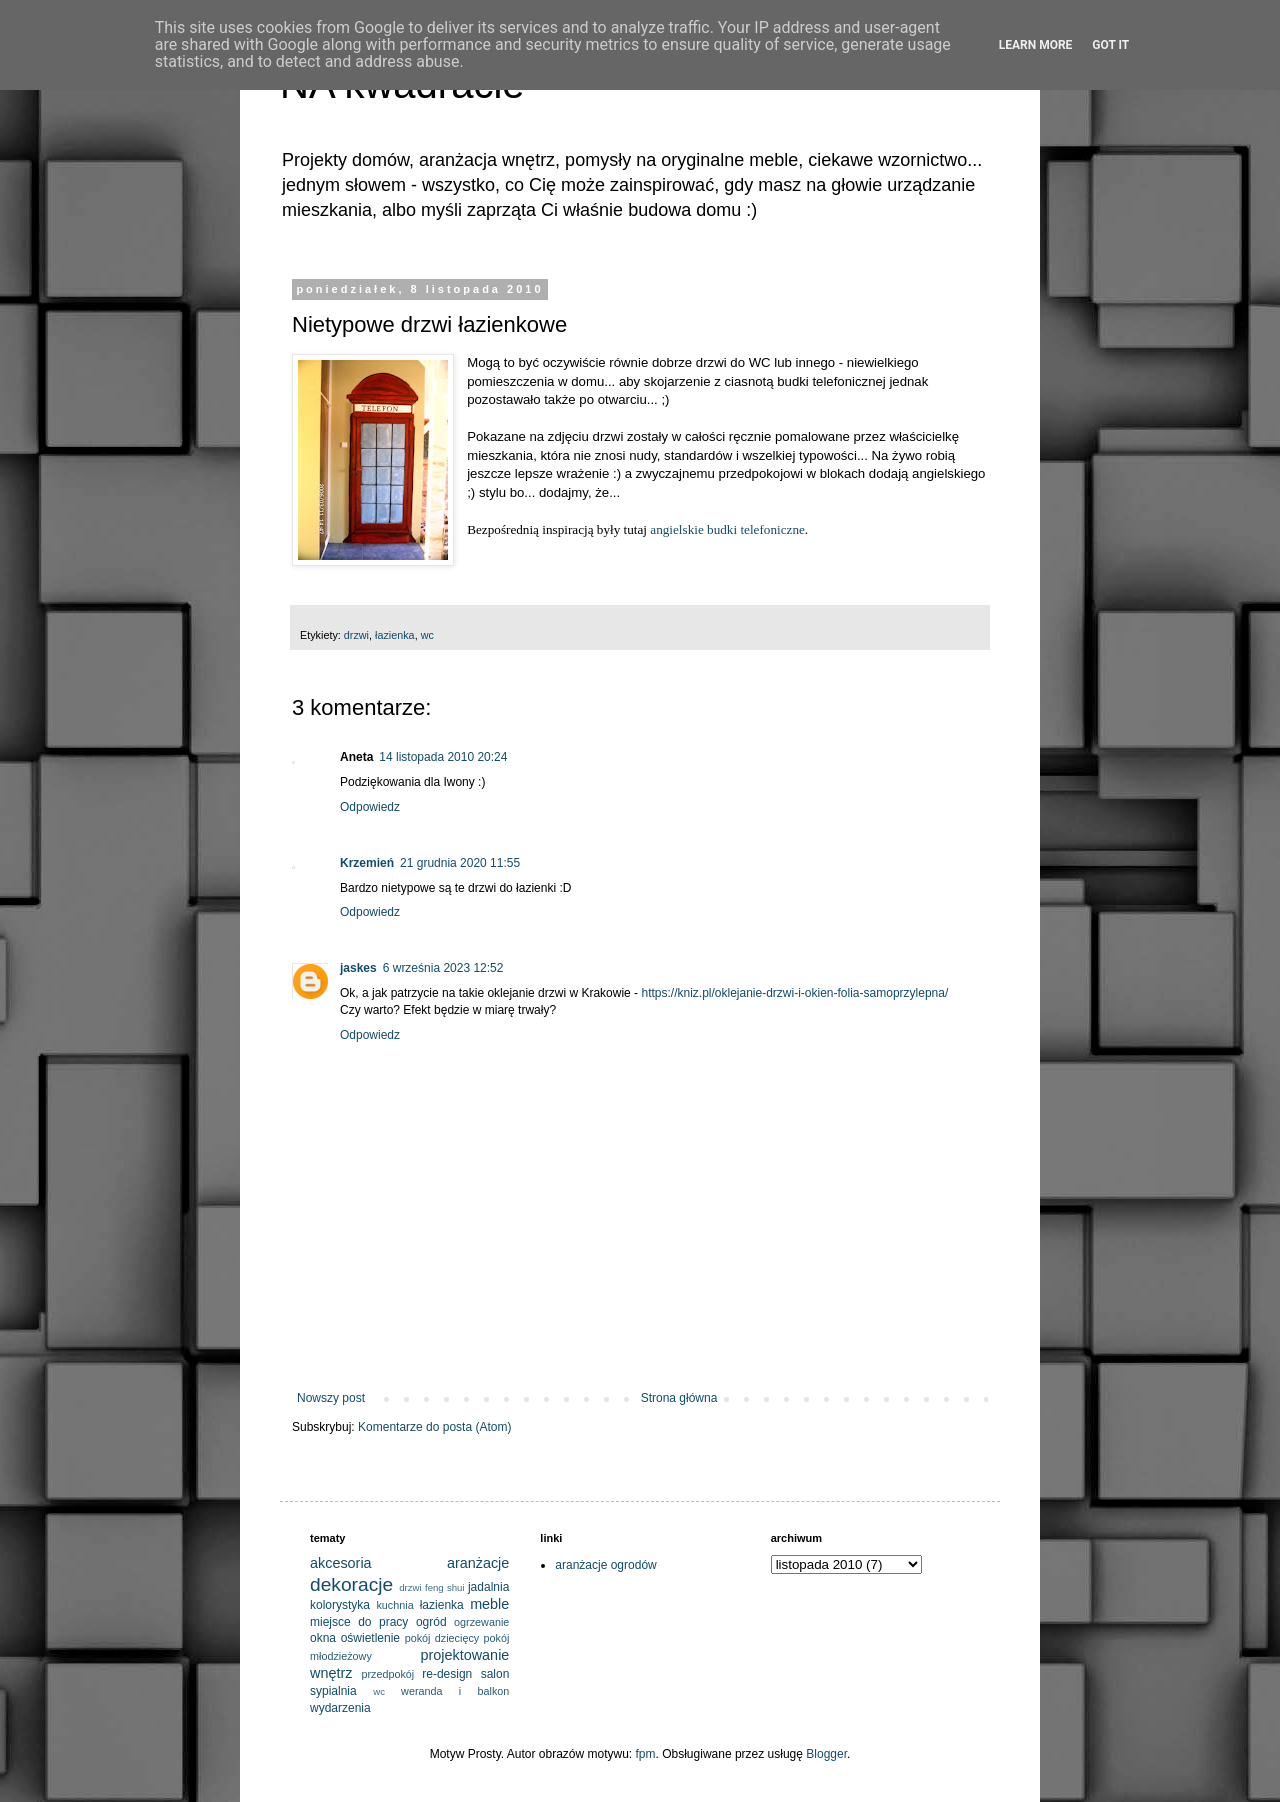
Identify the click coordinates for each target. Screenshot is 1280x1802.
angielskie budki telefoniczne (727, 529)
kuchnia (394, 1605)
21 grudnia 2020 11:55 (460, 863)
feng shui (445, 1587)
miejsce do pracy (359, 1622)
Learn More (1036, 45)
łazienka (395, 635)
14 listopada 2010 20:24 (443, 757)
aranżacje (478, 1563)
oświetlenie (370, 1638)
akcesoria (341, 1563)
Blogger (826, 1754)
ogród (431, 1622)
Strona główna (679, 1398)
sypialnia (333, 1691)
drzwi (356, 635)
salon (495, 1674)
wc (427, 635)
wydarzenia (340, 1708)
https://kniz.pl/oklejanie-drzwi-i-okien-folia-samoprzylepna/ (794, 993)
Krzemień (367, 863)
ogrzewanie (481, 1622)
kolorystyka (340, 1605)
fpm (646, 1754)
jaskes (358, 968)
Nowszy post (331, 1398)
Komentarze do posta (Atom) (434, 1427)
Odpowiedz (370, 807)
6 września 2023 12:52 (443, 968)
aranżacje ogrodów (605, 1565)
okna (323, 1638)
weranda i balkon (455, 1691)
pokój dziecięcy (442, 1638)
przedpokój (387, 1674)
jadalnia (488, 1587)
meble (489, 1604)
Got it (1110, 45)
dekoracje (351, 1584)
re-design (447, 1674)
